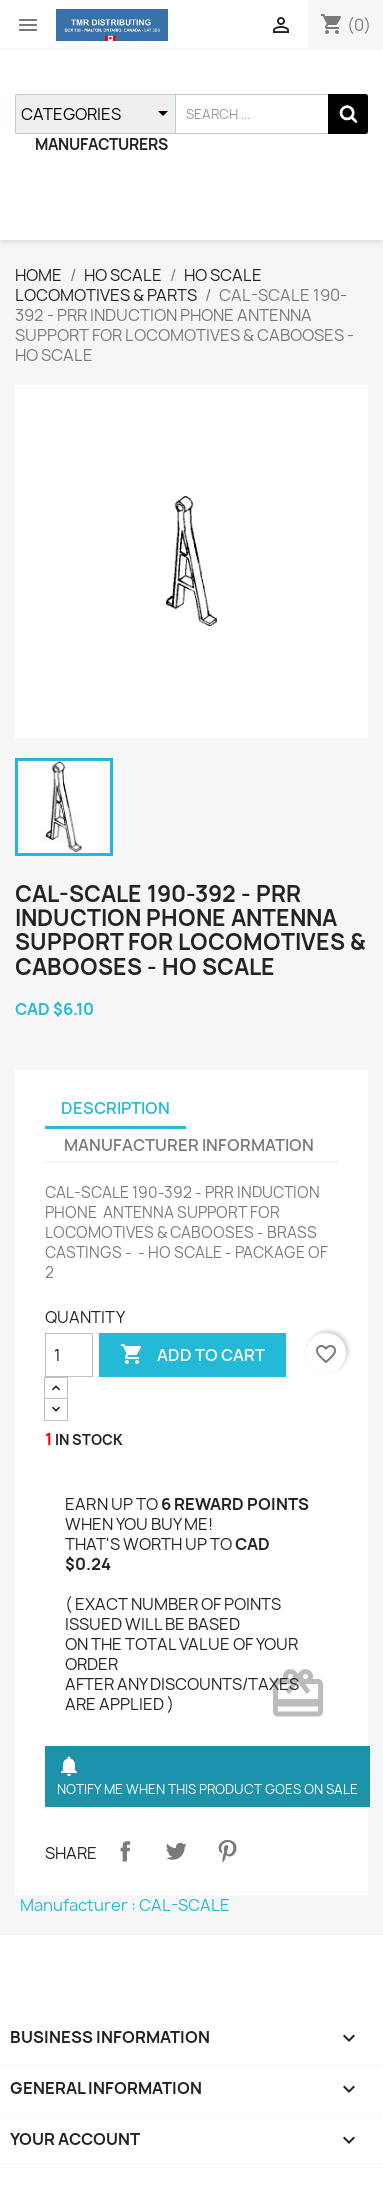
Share (125, 1851)
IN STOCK (89, 1439)
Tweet (176, 1851)
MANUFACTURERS (101, 144)
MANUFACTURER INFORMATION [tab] (189, 1145)
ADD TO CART (192, 1355)
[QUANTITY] (69, 1355)
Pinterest (227, 1851)
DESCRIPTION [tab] (115, 1108)
